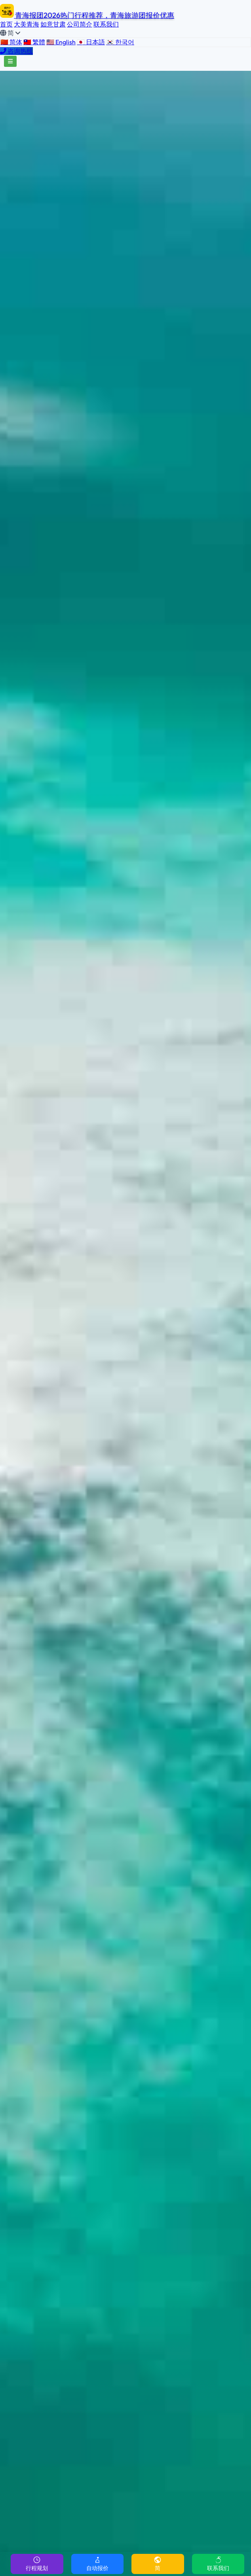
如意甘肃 (53, 24)
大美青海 (26, 24)
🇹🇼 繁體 (34, 42)
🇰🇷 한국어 (120, 42)
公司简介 (79, 24)
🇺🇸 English (61, 42)
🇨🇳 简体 (11, 42)
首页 (6, 24)
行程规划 (37, 2564)
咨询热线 (16, 51)
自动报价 (97, 2564)
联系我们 (106, 24)
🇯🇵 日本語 (91, 42)
